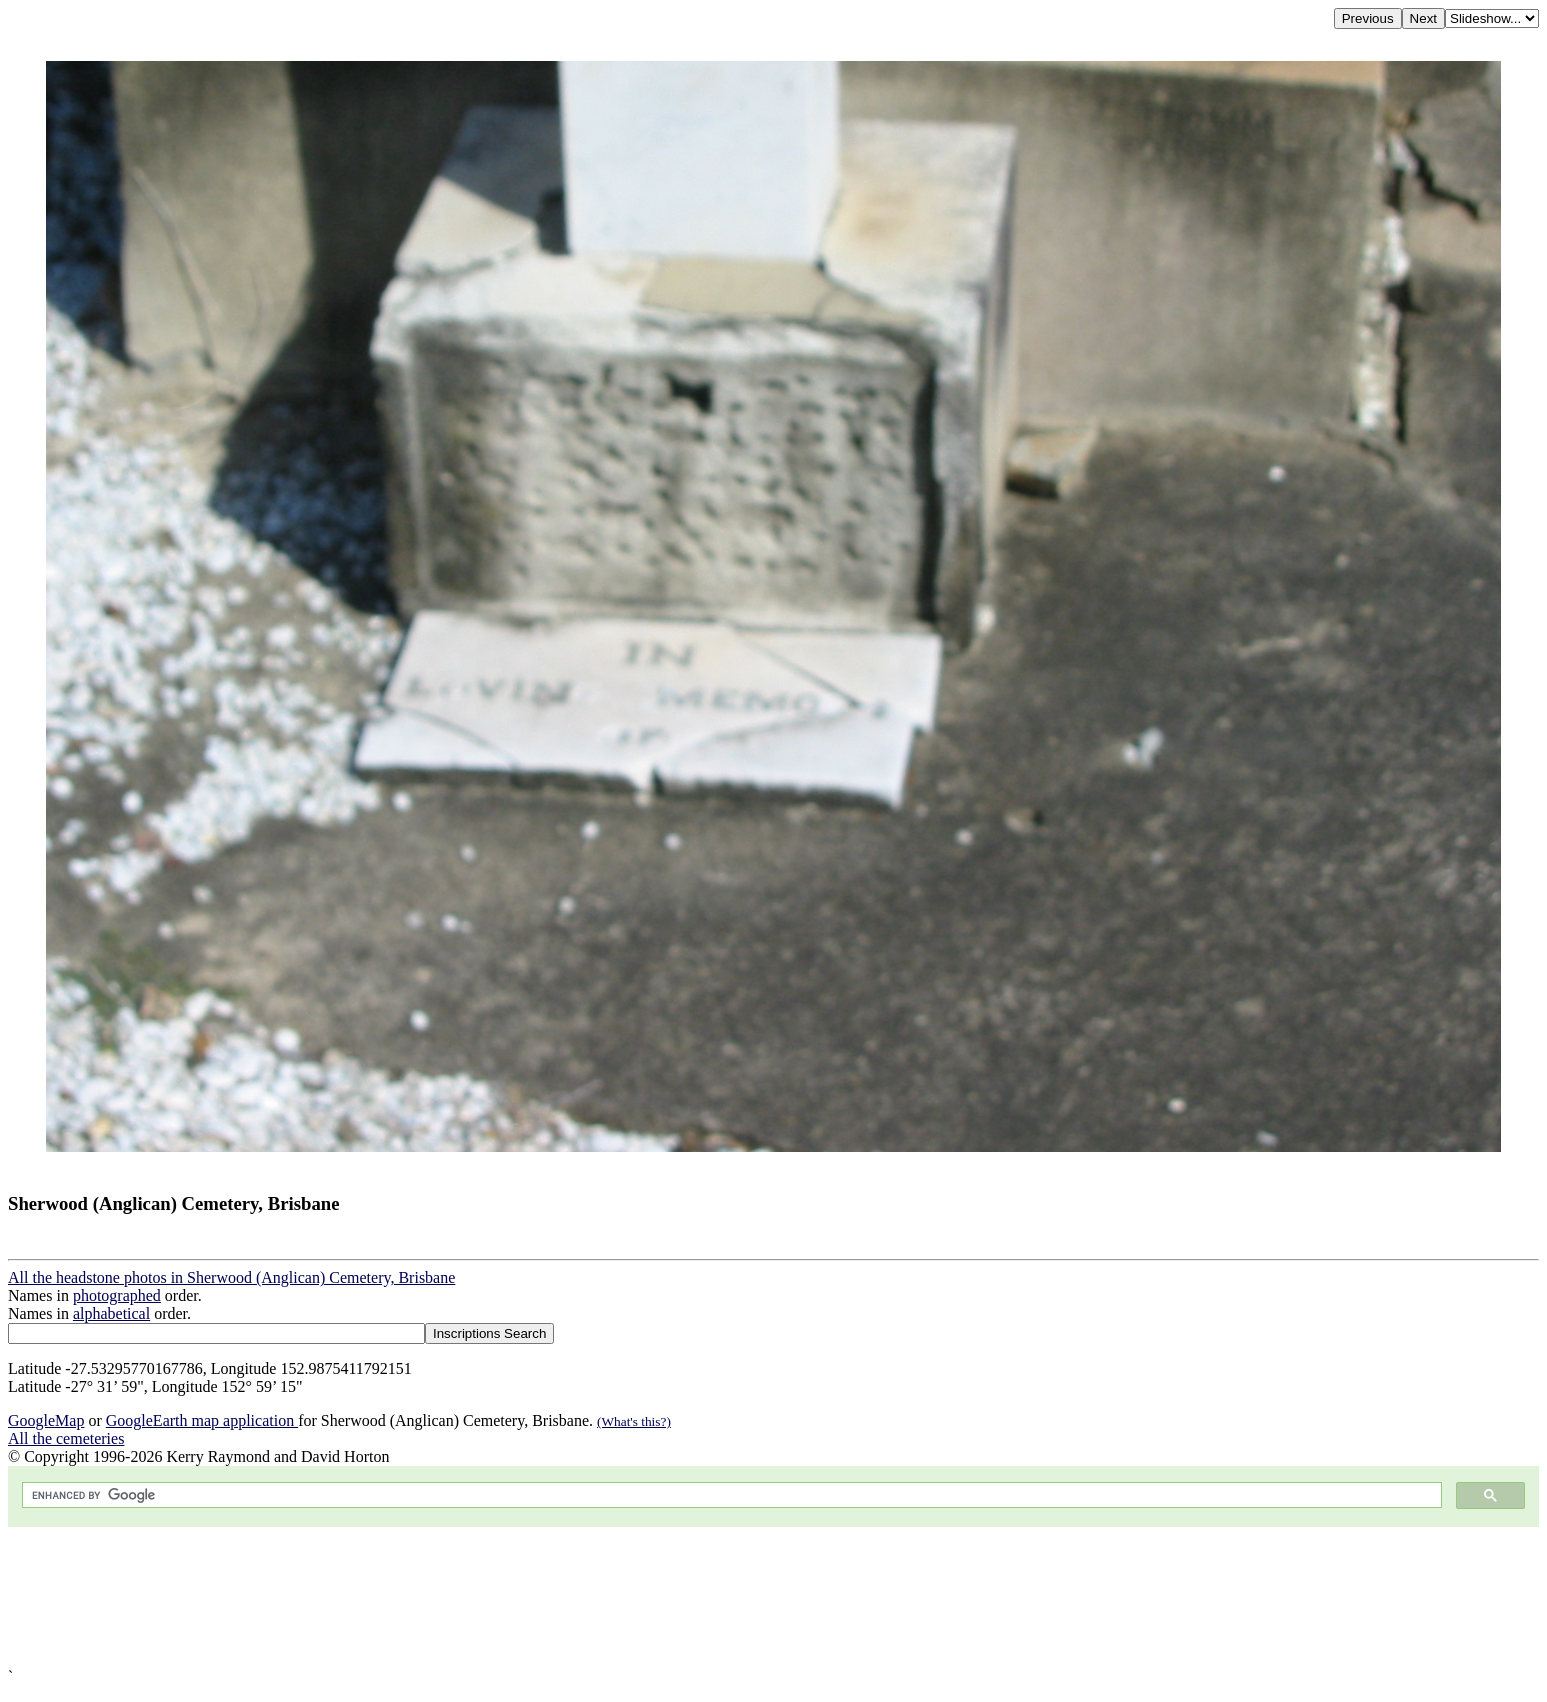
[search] (730, 1495)
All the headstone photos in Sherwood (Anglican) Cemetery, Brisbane (231, 1277)
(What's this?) (634, 1421)
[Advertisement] (608, 1597)
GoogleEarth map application (202, 1420)
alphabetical (111, 1313)
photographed (117, 1295)
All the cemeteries (66, 1438)
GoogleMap (46, 1420)
